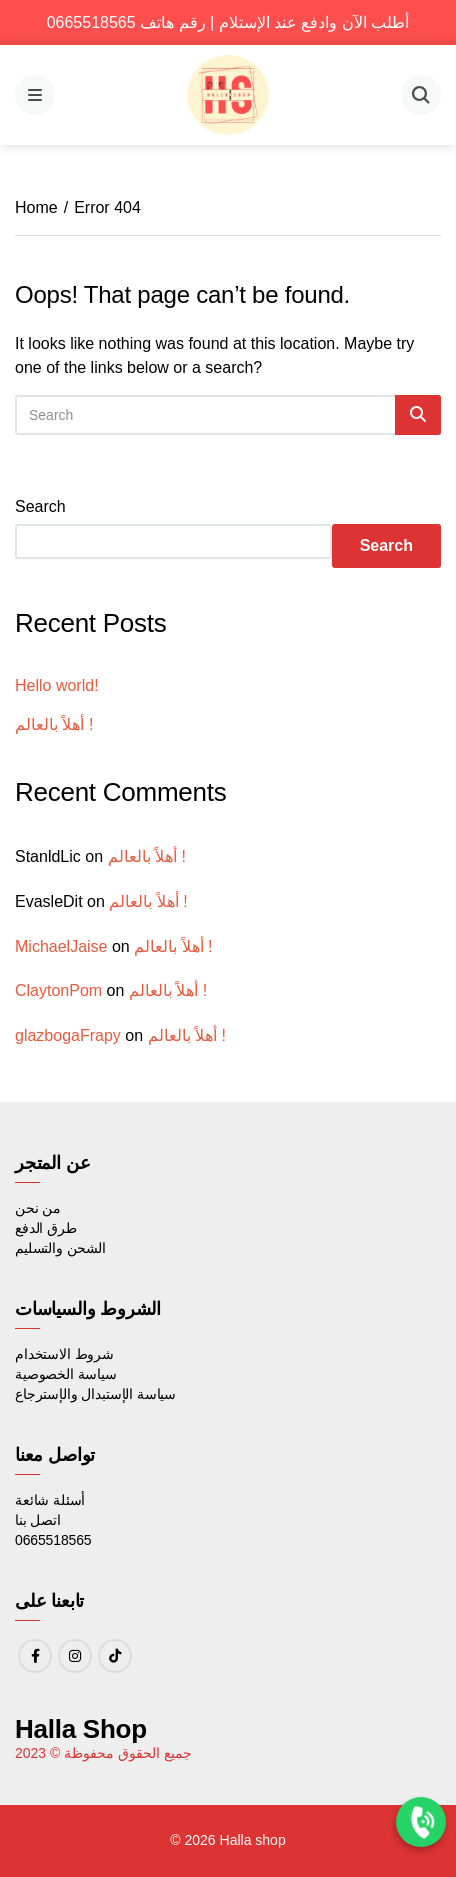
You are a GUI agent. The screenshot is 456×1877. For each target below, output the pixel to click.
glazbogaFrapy (68, 1035)
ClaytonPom (58, 990)
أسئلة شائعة (50, 1500)
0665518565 (53, 1540)
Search (40, 506)
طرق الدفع (46, 1228)
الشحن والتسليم (60, 1248)
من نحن (38, 1208)
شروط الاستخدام (64, 1354)
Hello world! (57, 685)
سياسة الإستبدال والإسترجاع (95, 1394)
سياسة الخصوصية (66, 1374)
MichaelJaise (61, 946)
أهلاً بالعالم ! (54, 724)
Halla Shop (81, 1729)
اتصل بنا (38, 1520)
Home (36, 207)
